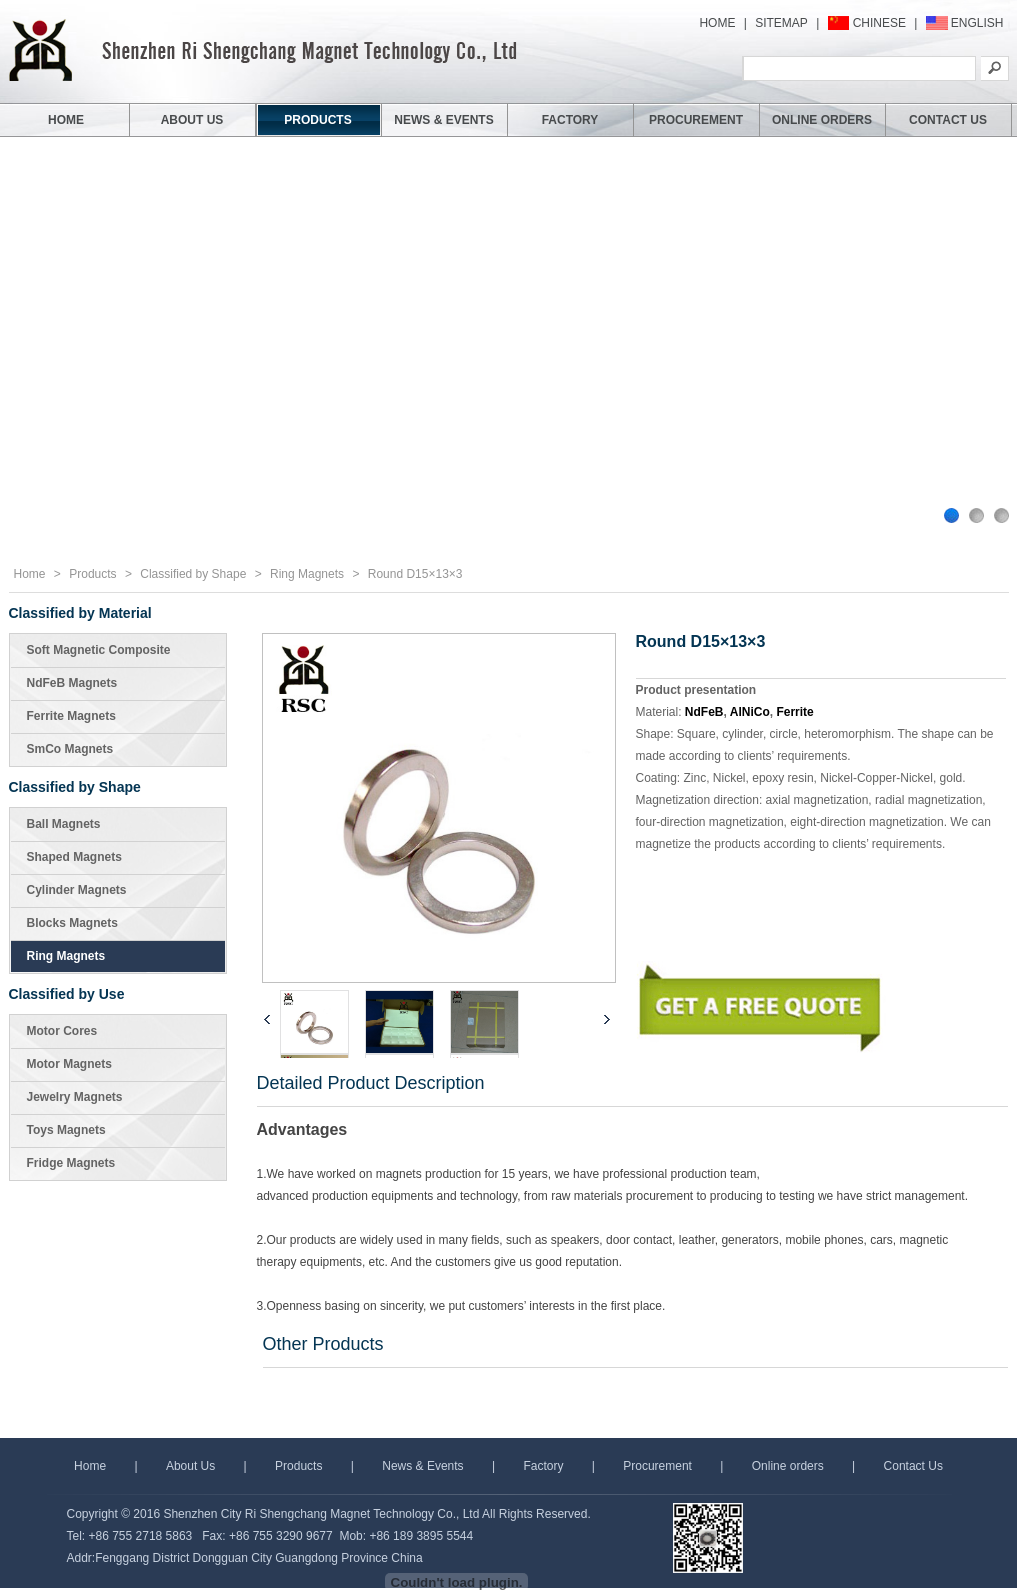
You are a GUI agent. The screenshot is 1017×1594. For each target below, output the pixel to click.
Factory (543, 1466)
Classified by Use (67, 994)
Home (30, 574)
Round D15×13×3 (415, 574)
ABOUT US (192, 120)
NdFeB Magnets (72, 683)
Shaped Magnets (74, 857)
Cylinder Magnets (77, 890)
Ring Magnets (307, 574)
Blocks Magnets (72, 923)
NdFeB (704, 712)
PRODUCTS (317, 120)
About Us (190, 1466)
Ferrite (794, 712)
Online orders (788, 1466)
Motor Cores (62, 1031)
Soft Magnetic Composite (99, 650)
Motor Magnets (69, 1064)
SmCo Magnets (70, 749)
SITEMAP (781, 23)
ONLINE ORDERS (822, 120)
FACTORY (570, 120)
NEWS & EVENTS (443, 120)
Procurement (657, 1466)
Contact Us (913, 1466)
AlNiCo (750, 712)
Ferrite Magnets (71, 716)
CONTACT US (948, 120)
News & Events (422, 1466)
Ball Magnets (64, 824)
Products (92, 574)
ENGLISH (977, 23)
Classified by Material (80, 613)
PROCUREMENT (696, 120)
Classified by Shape (193, 574)
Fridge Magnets (71, 1163)
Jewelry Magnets (75, 1097)
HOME (717, 23)
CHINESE (879, 23)
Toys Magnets (66, 1130)
